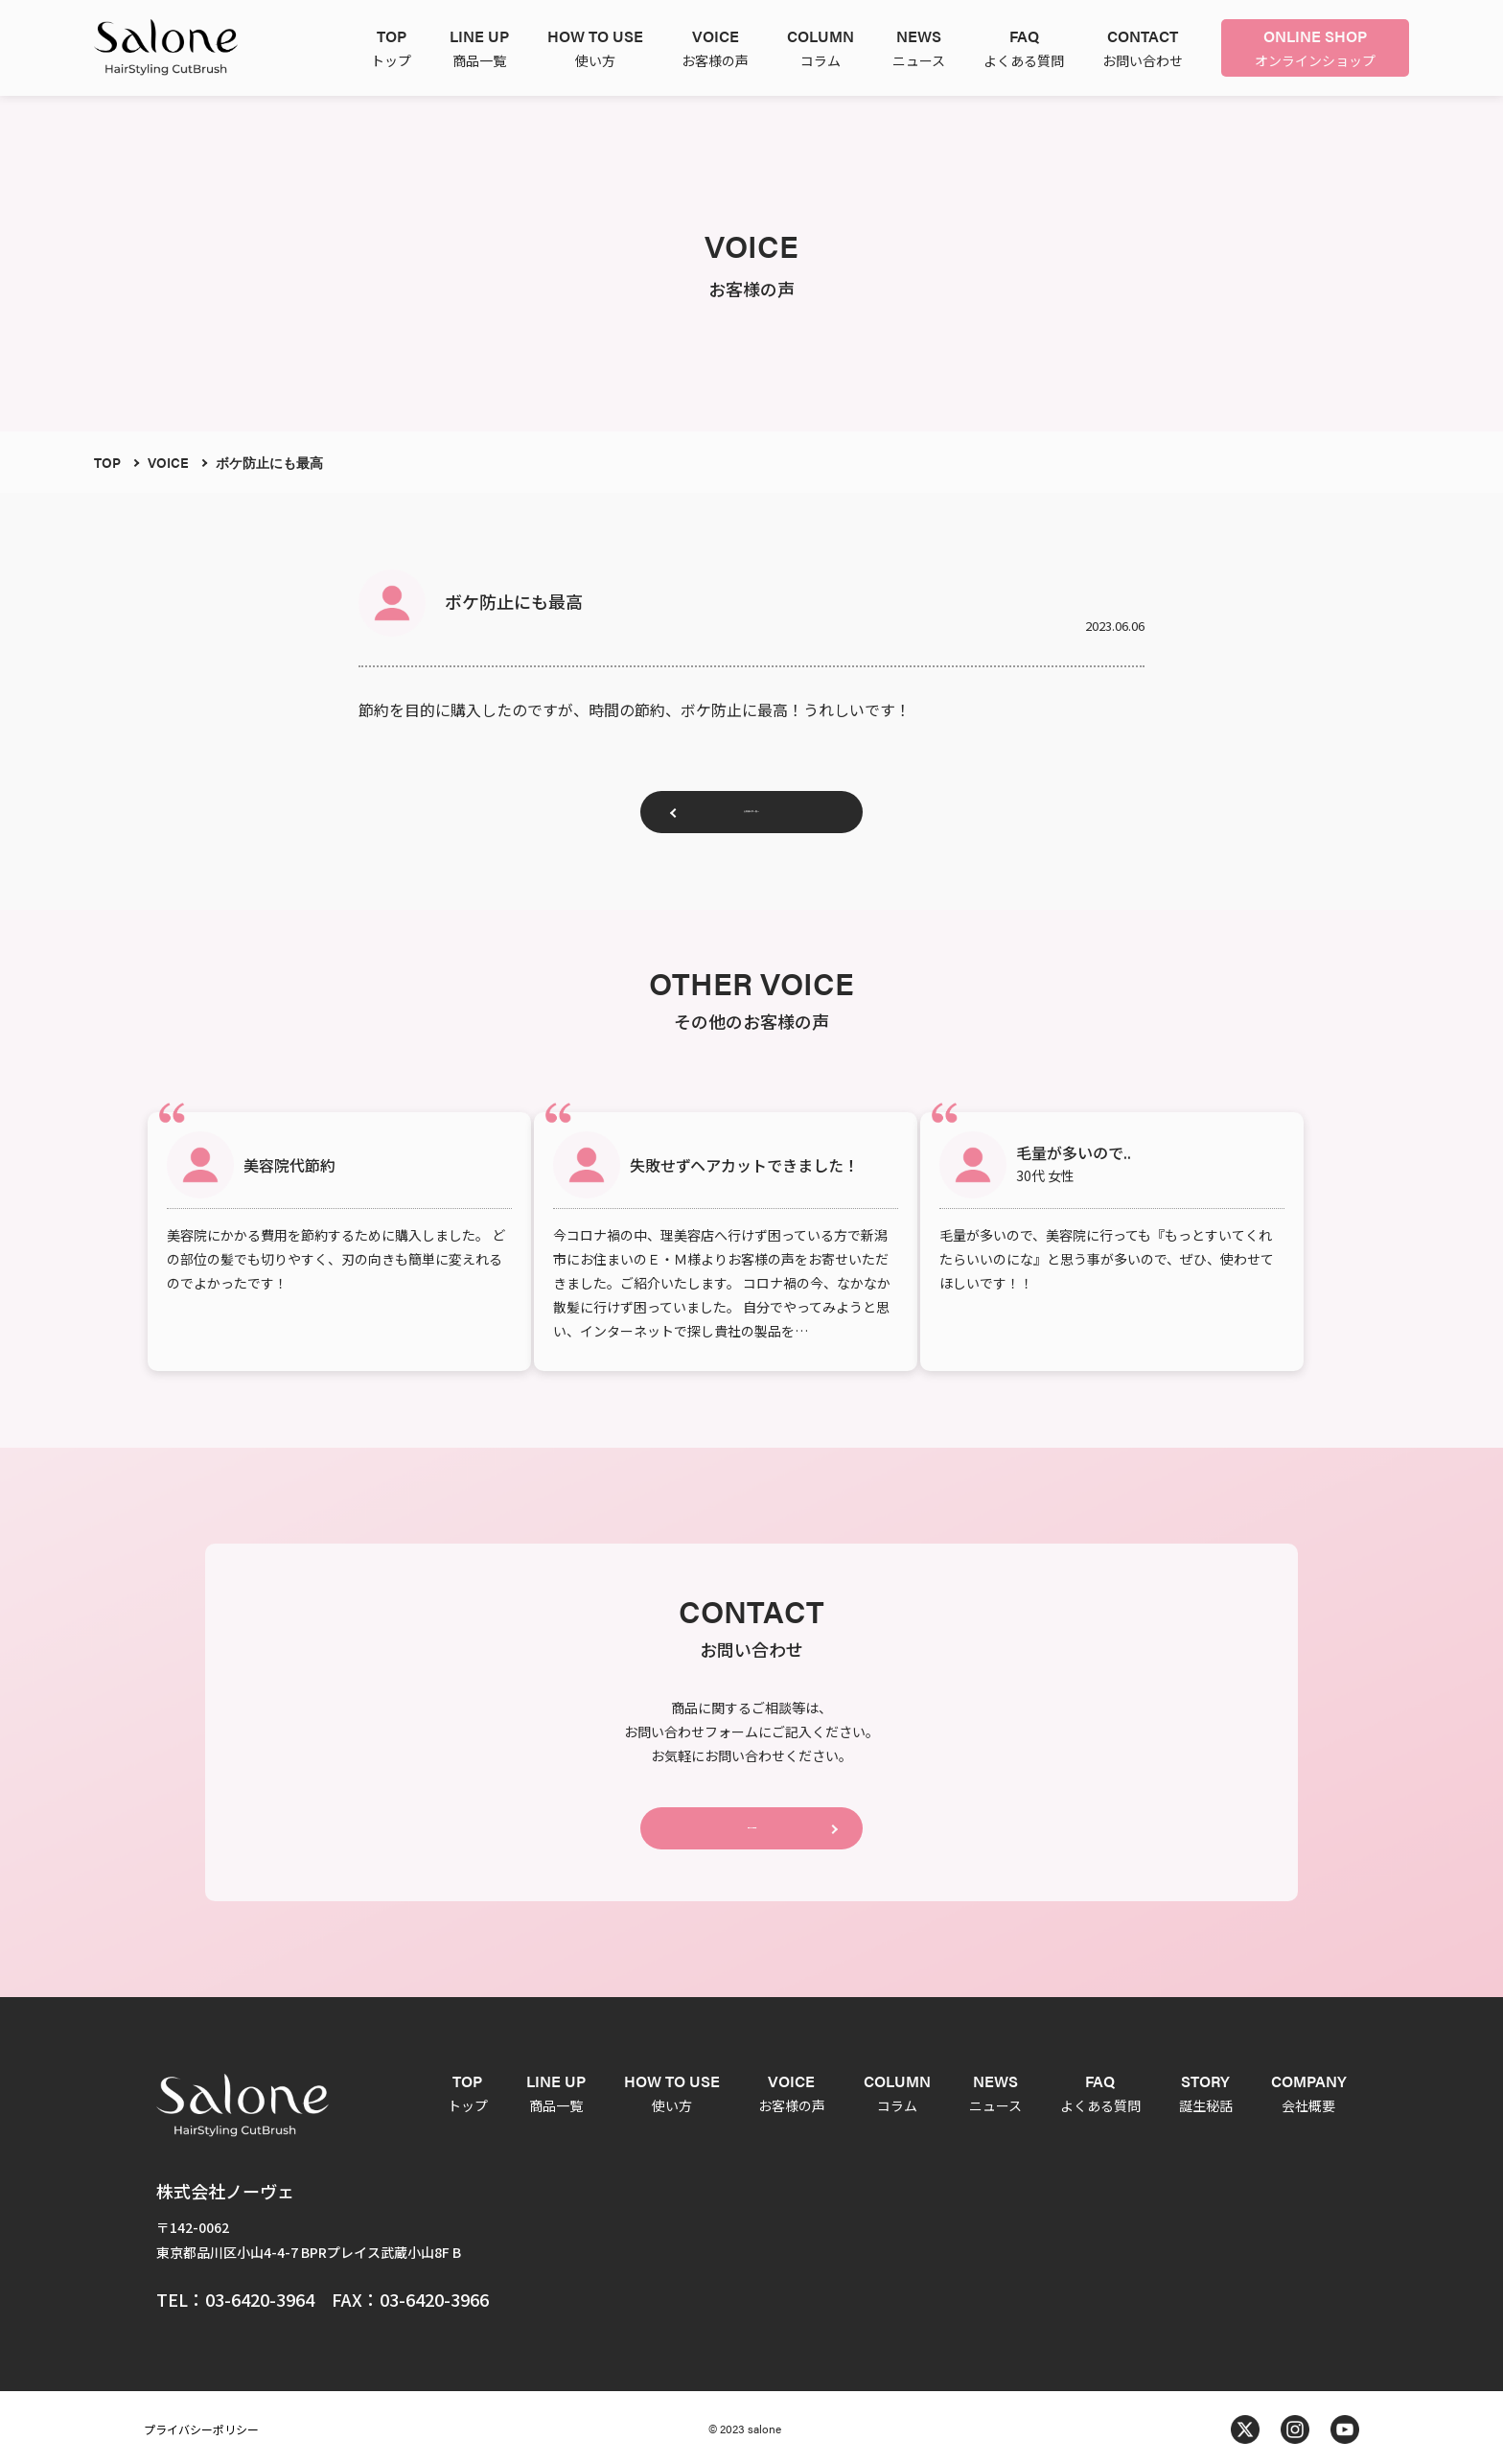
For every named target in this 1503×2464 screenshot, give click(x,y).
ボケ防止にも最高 (269, 462)
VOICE (168, 462)
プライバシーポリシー (201, 2425)
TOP (107, 462)
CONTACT (751, 1816)
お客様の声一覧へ (751, 819)
